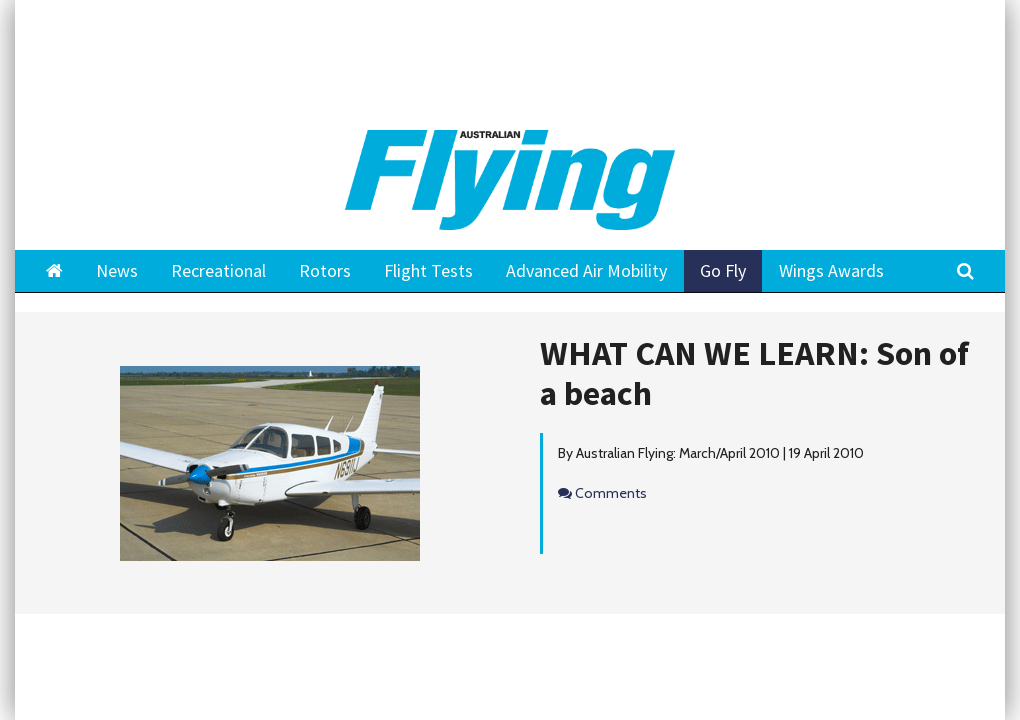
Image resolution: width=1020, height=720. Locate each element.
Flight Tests (428, 270)
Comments (611, 493)
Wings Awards (831, 270)
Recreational (218, 270)
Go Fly (723, 270)
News (117, 270)
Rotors (325, 270)
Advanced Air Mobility (586, 270)
